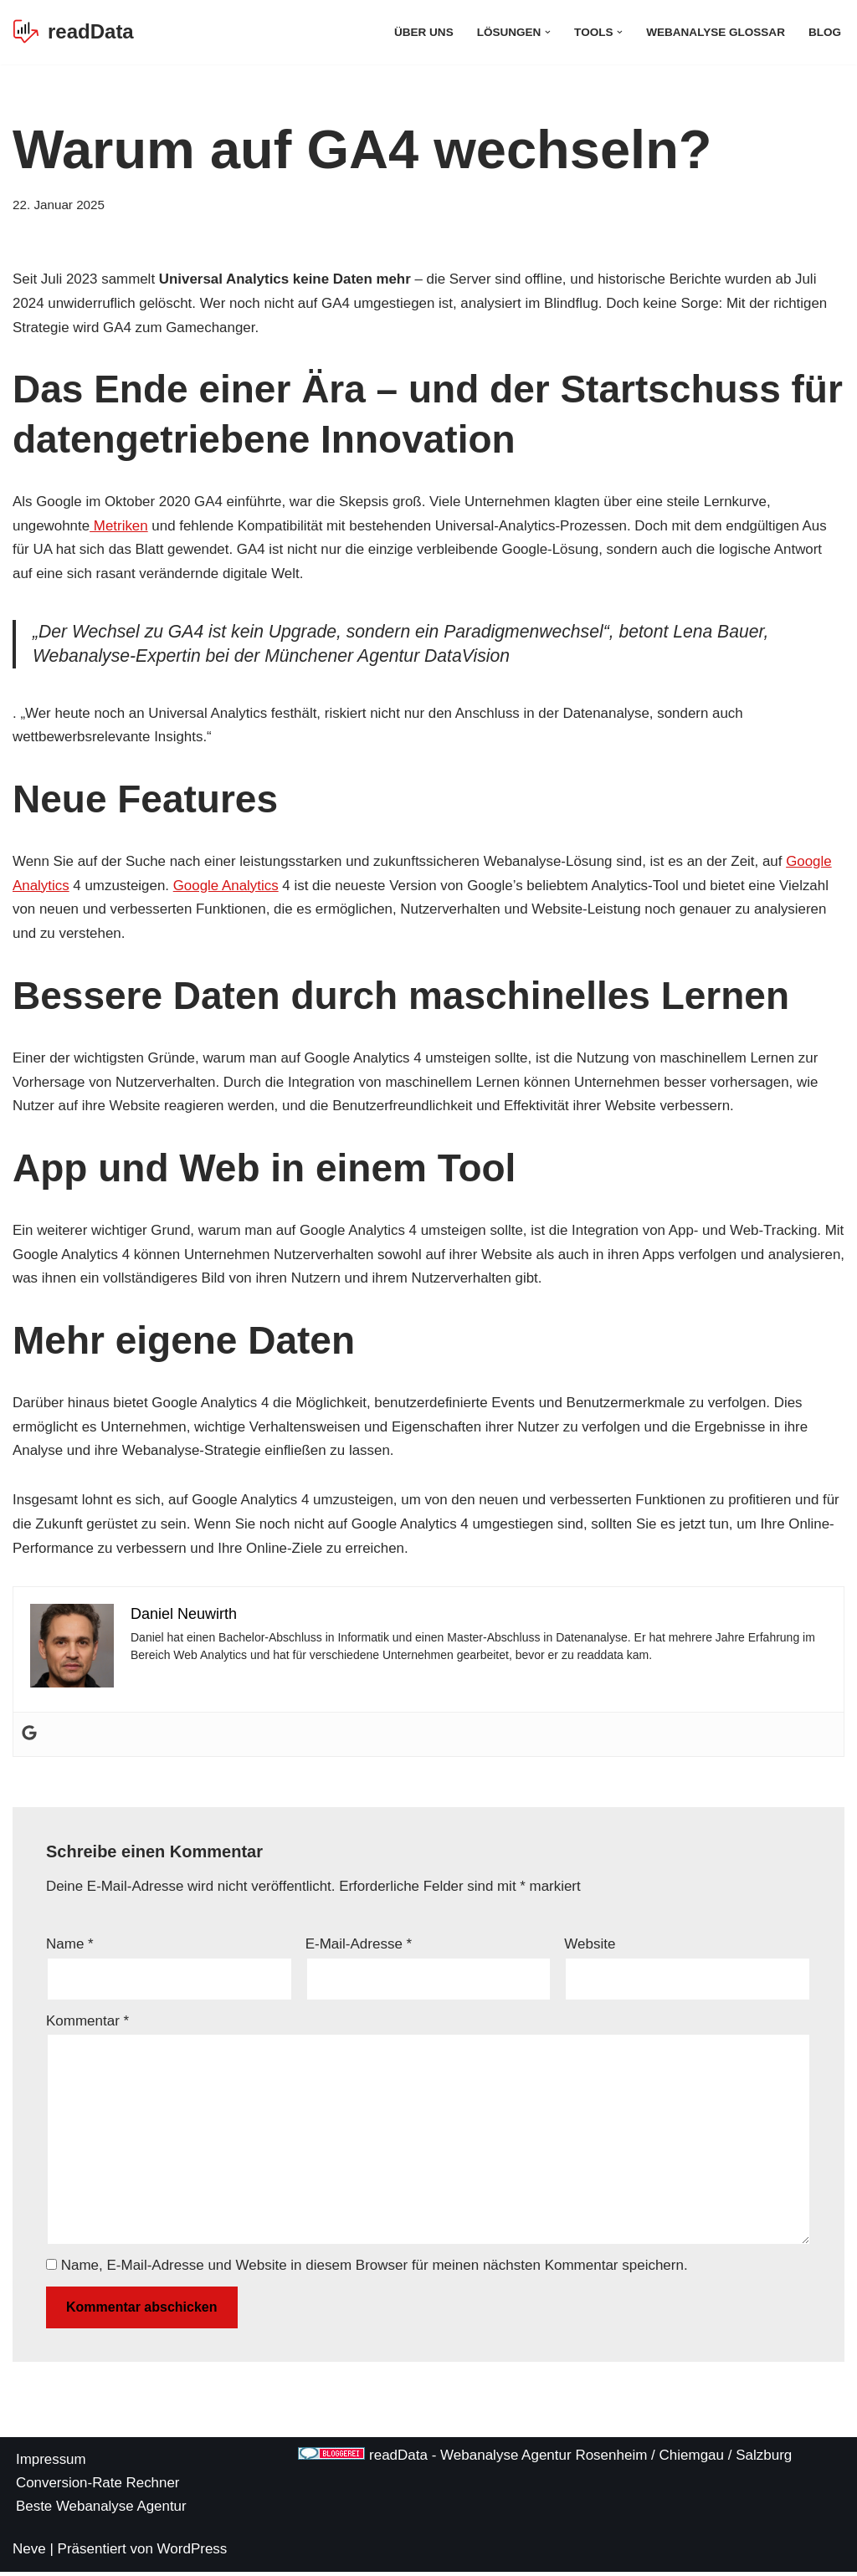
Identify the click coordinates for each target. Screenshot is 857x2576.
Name (70, 1946)
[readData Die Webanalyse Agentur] (73, 32)
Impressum (51, 2463)
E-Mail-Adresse (359, 1946)
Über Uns (422, 32)
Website (589, 1946)
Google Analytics (227, 886)
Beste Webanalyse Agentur (101, 2510)
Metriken (119, 526)
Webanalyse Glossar (714, 32)
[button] (547, 32)
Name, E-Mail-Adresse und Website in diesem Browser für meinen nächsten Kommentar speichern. (374, 2269)
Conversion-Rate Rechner (98, 2487)
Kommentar (87, 2023)
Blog (824, 32)
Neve (29, 2553)
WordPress (192, 2553)
